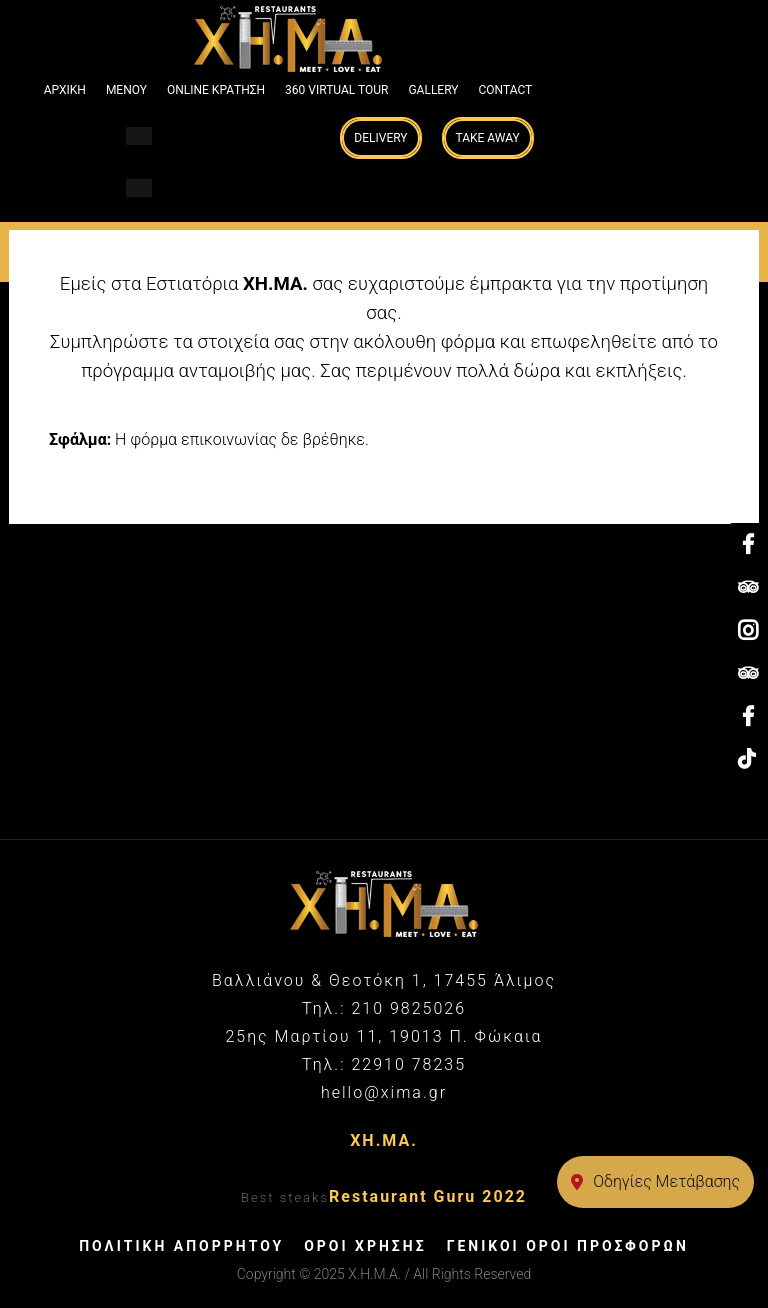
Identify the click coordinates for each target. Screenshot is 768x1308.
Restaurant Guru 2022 (428, 1196)
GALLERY (433, 90)
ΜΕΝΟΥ (126, 90)
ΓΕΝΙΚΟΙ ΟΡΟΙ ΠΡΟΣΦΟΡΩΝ (568, 1246)
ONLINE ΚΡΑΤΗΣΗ (216, 90)
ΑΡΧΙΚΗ (65, 90)
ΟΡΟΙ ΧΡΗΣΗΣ (365, 1246)
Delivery (380, 138)
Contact (506, 90)
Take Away (488, 138)
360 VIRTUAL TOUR (336, 90)
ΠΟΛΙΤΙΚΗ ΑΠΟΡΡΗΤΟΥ (181, 1246)
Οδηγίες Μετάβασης (655, 1181)
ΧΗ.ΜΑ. (384, 1140)
